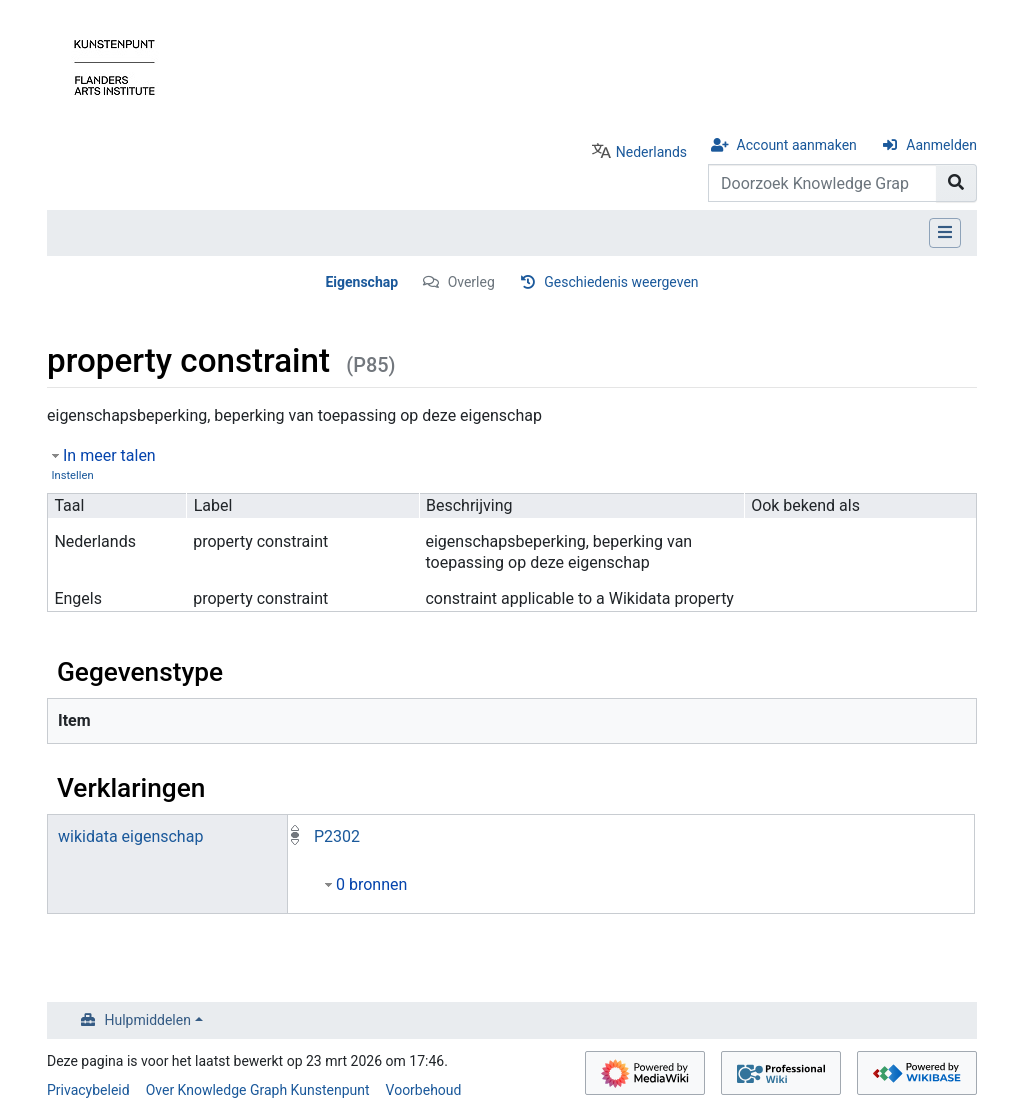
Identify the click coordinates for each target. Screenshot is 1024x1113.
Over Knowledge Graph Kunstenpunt (258, 1090)
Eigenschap (361, 282)
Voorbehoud (424, 1090)
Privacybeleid (88, 1090)
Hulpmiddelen (148, 1020)
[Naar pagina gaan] (956, 183)
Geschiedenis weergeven (621, 282)
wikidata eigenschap (130, 836)
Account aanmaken (797, 145)
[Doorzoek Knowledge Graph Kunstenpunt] (822, 183)
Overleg (471, 282)
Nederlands (651, 152)
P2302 (337, 836)
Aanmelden (941, 145)
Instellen (72, 475)
